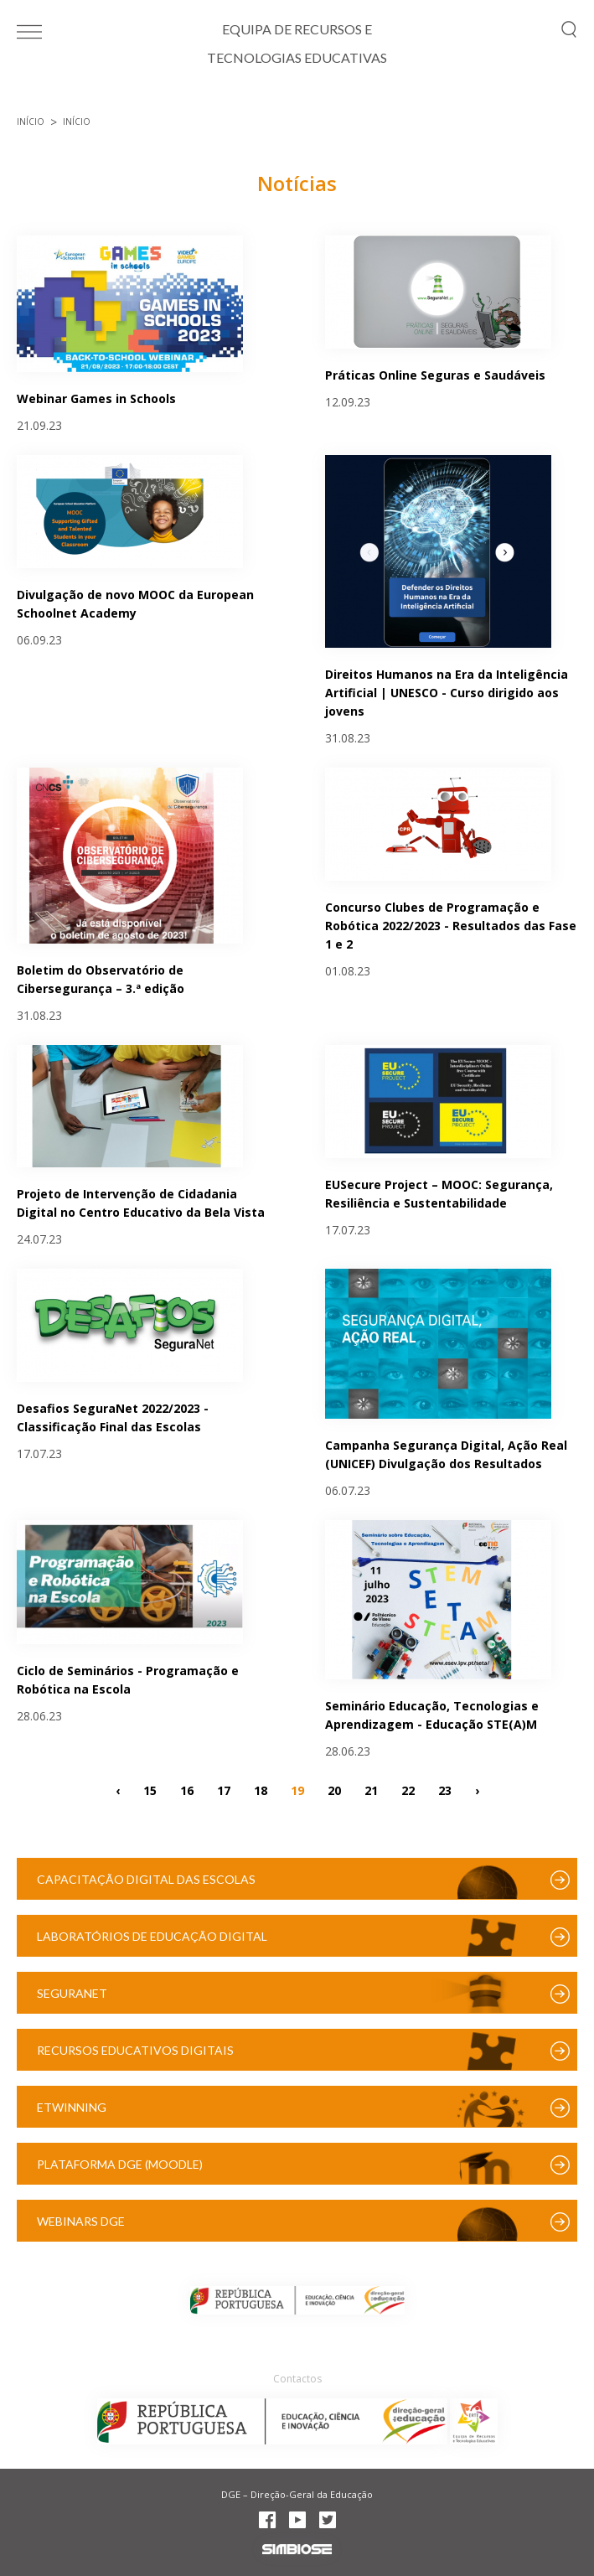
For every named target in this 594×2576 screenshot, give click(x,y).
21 (371, 1790)
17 (223, 1790)
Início (30, 121)
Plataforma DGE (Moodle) (120, 2164)
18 (260, 1790)
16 (187, 1790)
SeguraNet (72, 1993)
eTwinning (71, 2107)
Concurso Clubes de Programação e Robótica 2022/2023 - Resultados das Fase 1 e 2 (450, 925)
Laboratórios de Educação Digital (152, 1936)
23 (445, 1790)
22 (408, 1790)
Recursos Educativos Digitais (135, 2050)
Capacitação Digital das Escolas (146, 1879)
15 (150, 1790)
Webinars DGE (81, 2221)
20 (334, 1790)
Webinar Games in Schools (96, 398)
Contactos (297, 2379)
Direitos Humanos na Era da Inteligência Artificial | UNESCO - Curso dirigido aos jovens (446, 692)
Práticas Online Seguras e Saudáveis (435, 375)
